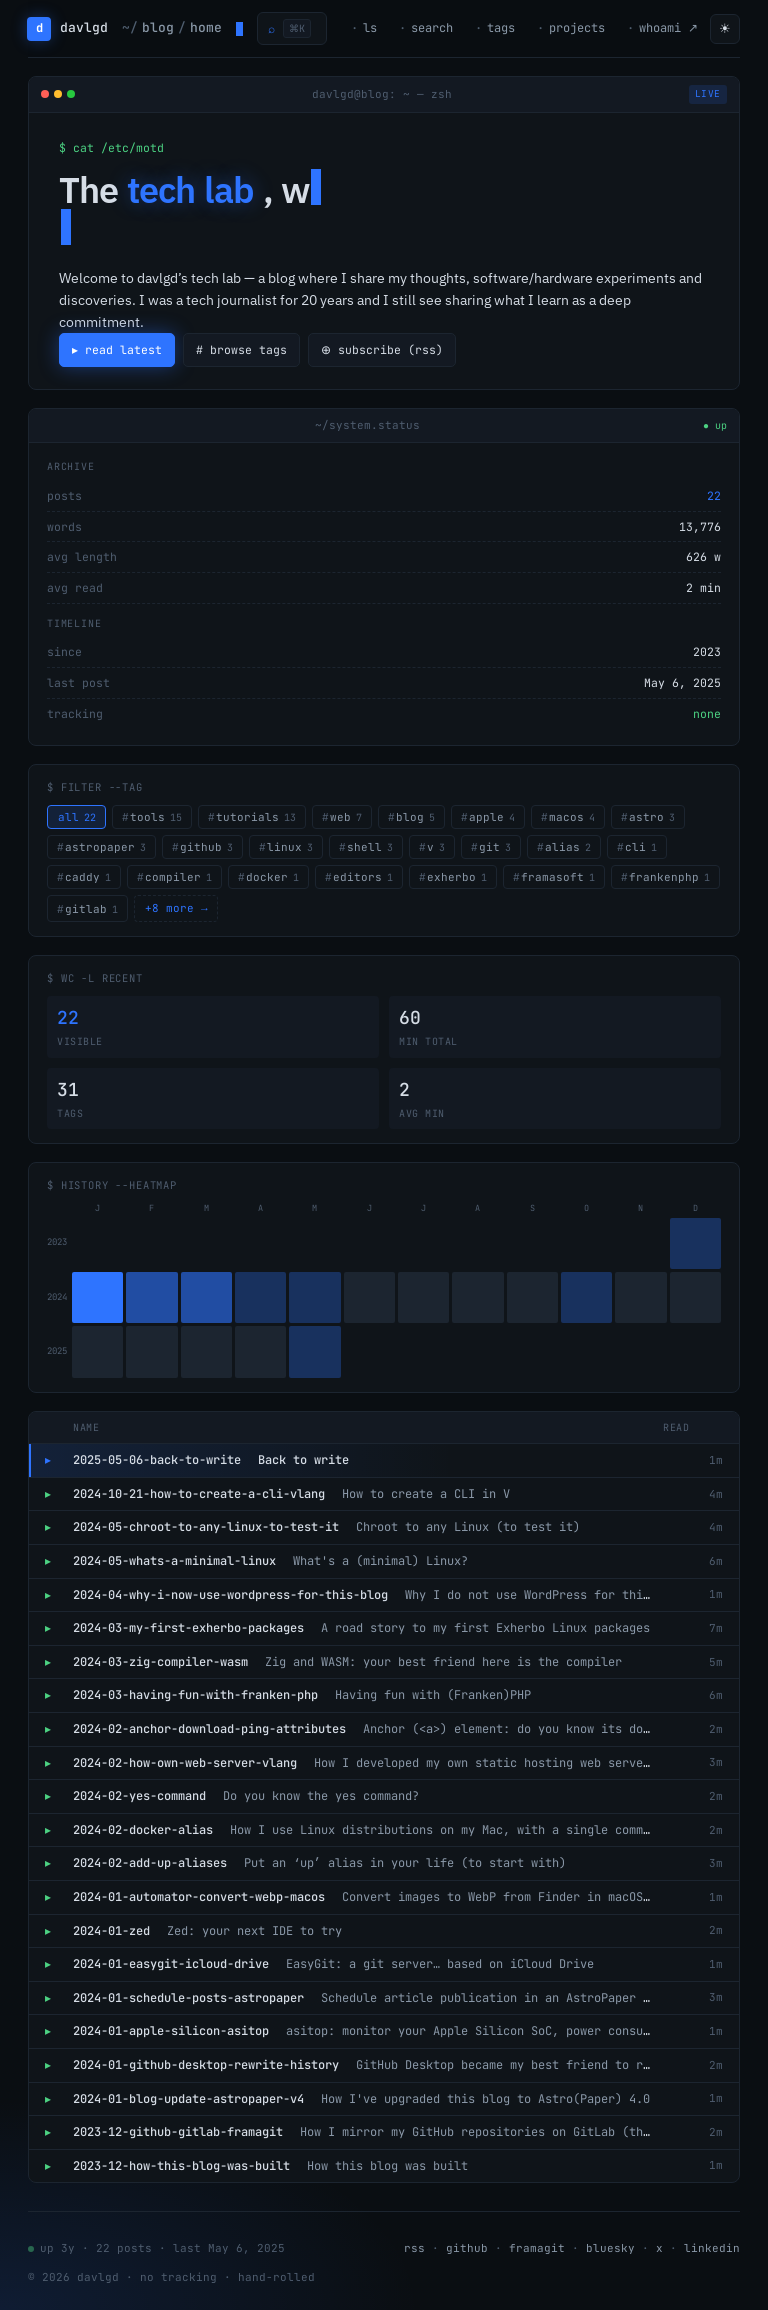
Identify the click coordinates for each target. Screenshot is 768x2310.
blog (415, 817)
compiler (178, 877)
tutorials (256, 817)
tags (501, 28)
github (206, 847)
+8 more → (176, 908)
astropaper (105, 847)
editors (363, 877)
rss (414, 2248)
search (432, 28)
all (77, 817)
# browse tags (242, 349)
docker (272, 877)
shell (370, 847)
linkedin (712, 2248)
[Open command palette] (292, 28)
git (495, 847)
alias (568, 847)
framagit (537, 2248)
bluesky (610, 2248)
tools (156, 817)
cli (641, 847)
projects (577, 28)
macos (572, 817)
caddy (88, 877)
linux (290, 847)
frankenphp (669, 877)
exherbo (457, 877)
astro (652, 817)
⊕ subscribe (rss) (385, 349)
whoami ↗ (668, 28)
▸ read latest (117, 349)
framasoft (558, 877)
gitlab (91, 909)
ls (370, 28)
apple (492, 817)
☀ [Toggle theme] (725, 28)
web (346, 817)
